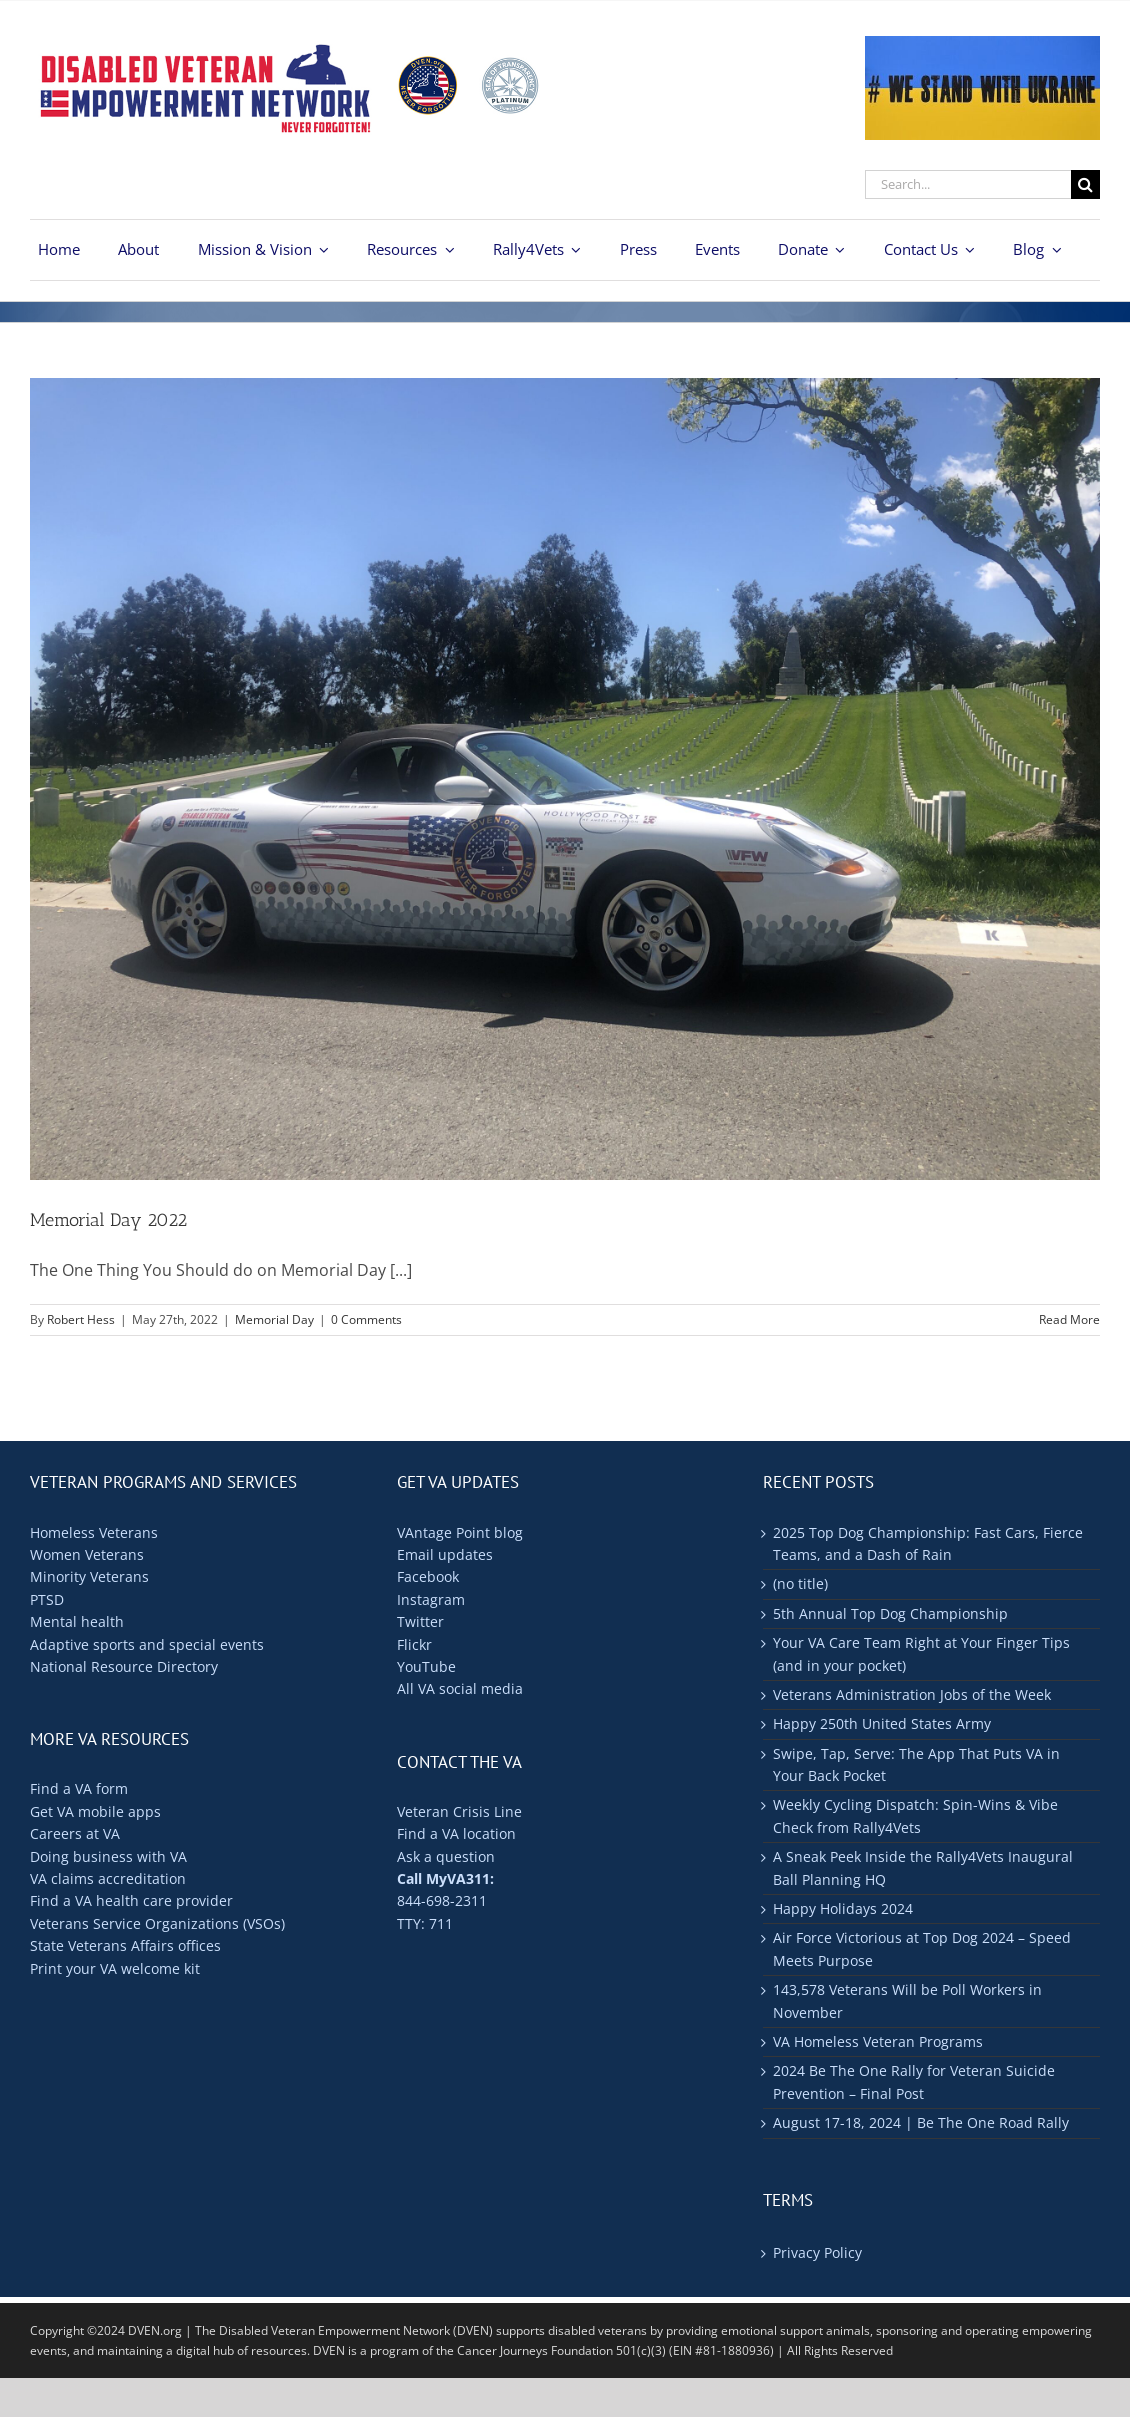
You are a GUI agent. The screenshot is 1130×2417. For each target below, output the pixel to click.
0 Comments (366, 1319)
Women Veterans (87, 1554)
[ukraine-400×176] (982, 44)
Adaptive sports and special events (147, 1644)
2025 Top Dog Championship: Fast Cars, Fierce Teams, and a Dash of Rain (928, 1543)
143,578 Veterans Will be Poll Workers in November (907, 2000)
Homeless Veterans (94, 1532)
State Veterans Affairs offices (125, 1945)
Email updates (445, 1554)
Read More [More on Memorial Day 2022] (1069, 1319)
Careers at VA (75, 1833)
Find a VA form (79, 1788)
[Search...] (968, 184)
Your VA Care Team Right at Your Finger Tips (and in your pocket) (921, 1653)
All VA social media (460, 1688)
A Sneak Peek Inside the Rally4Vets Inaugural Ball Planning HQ (923, 1867)
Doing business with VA (108, 1856)
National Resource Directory (124, 1666)
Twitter (420, 1621)
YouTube (426, 1666)
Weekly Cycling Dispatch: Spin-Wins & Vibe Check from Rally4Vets (915, 1815)
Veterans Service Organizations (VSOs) (157, 1923)
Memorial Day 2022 (108, 1220)
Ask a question (446, 1856)
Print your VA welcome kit (115, 1968)
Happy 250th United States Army (882, 1723)
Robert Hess (81, 1319)
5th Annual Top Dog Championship (890, 1613)
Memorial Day (274, 1319)
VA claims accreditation (108, 1878)
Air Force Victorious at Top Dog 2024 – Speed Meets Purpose (922, 1948)
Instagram (431, 1599)
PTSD (47, 1599)
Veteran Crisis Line (459, 1811)
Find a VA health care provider (131, 1900)
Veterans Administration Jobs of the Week (912, 1694)
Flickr (414, 1644)
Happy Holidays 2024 (843, 1908)
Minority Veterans (89, 1576)
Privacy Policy (817, 2252)
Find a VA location (456, 1833)
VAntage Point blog (460, 1532)
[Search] (1085, 184)
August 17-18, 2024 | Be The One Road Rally (921, 2122)
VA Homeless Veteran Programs (878, 2041)
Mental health (77, 1621)
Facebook (428, 1576)
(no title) (800, 1583)
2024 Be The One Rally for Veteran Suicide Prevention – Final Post (914, 2081)
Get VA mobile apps (95, 1811)
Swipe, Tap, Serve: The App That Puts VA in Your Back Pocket (916, 1764)
